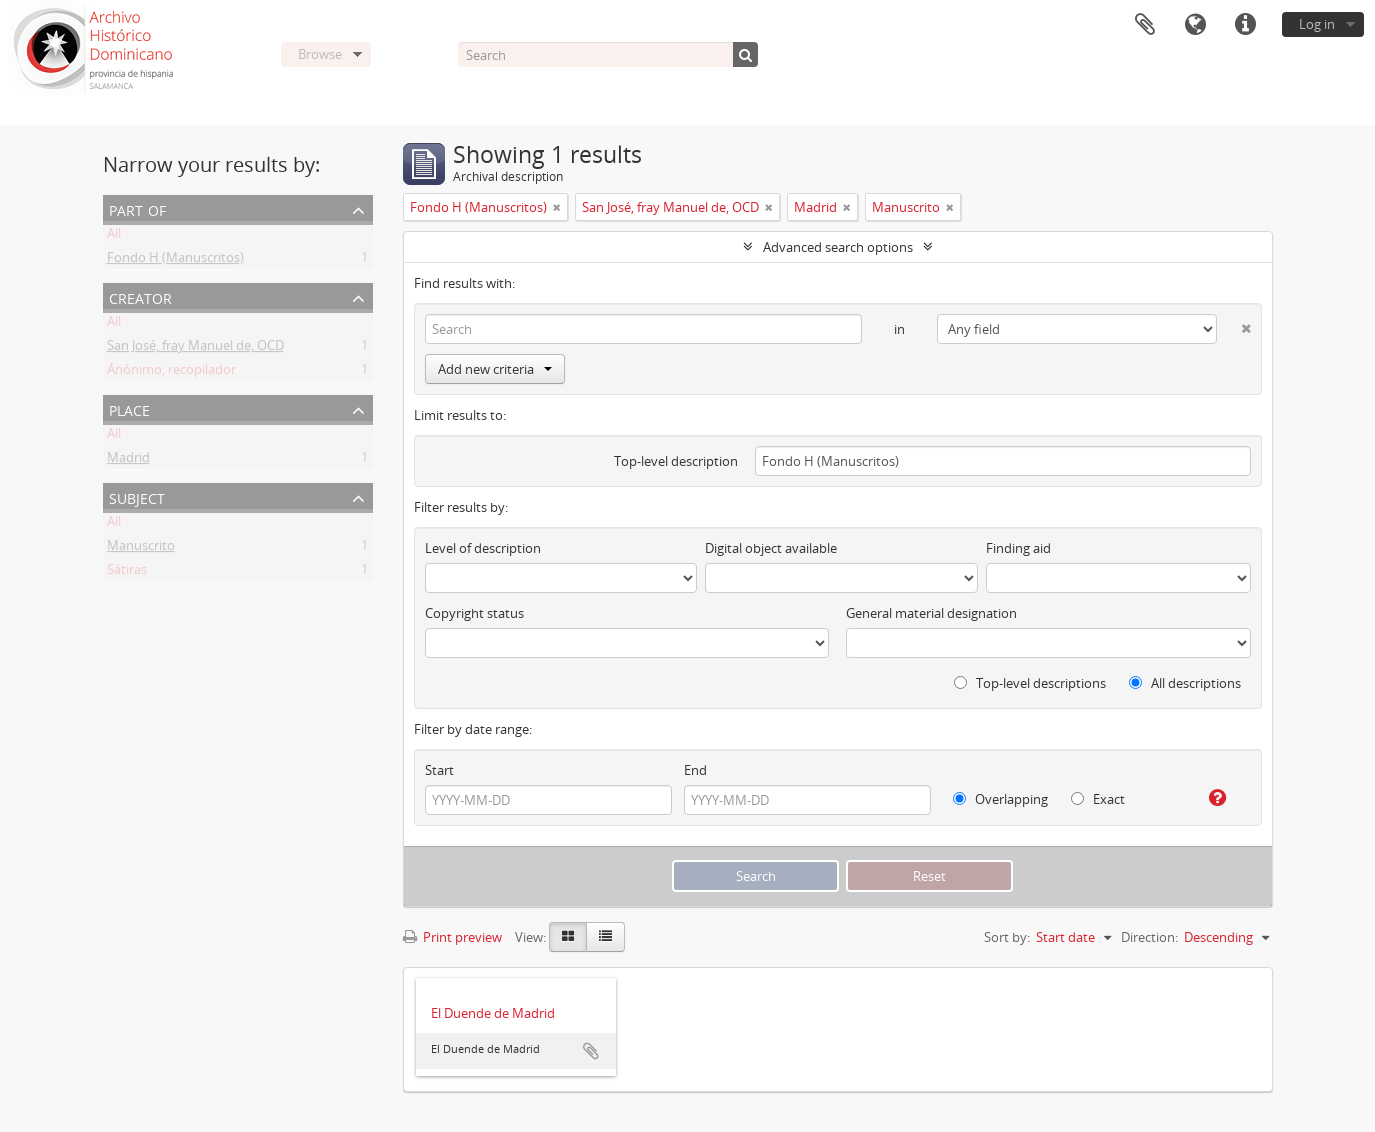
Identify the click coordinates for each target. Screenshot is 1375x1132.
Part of (137, 208)
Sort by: (1007, 937)
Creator (140, 296)
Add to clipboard (591, 1051)
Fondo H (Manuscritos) (175, 261)
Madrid (128, 461)
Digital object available (771, 548)
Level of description (483, 548)
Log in (1317, 24)
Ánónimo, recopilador (171, 373)
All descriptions (1185, 683)
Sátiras (127, 573)
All (114, 237)
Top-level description (676, 461)
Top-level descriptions (1030, 683)
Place (129, 408)
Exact (1098, 799)
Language (1195, 25)
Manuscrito (141, 549)
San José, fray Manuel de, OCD (195, 349)
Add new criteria (495, 369)
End (695, 770)
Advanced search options (838, 247)
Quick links (1245, 25)
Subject (137, 496)
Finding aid (1018, 548)
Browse (320, 54)
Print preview (452, 937)
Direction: (1149, 937)
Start (439, 770)
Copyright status (474, 613)
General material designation (931, 613)
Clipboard (1145, 25)
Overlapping (1000, 799)
